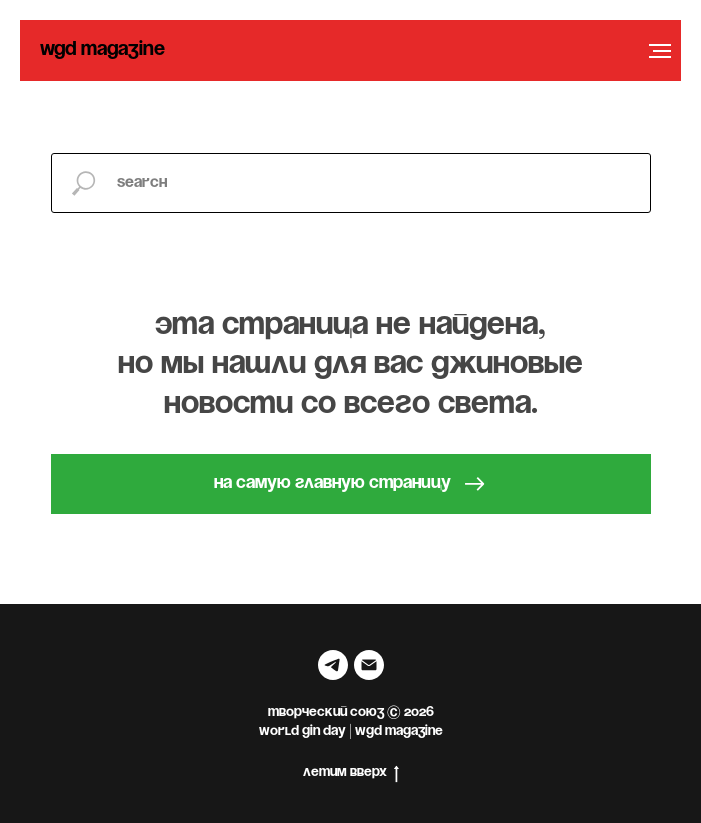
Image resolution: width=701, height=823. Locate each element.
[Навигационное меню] (660, 51)
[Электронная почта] (369, 665)
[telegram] (333, 665)
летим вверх (351, 774)
